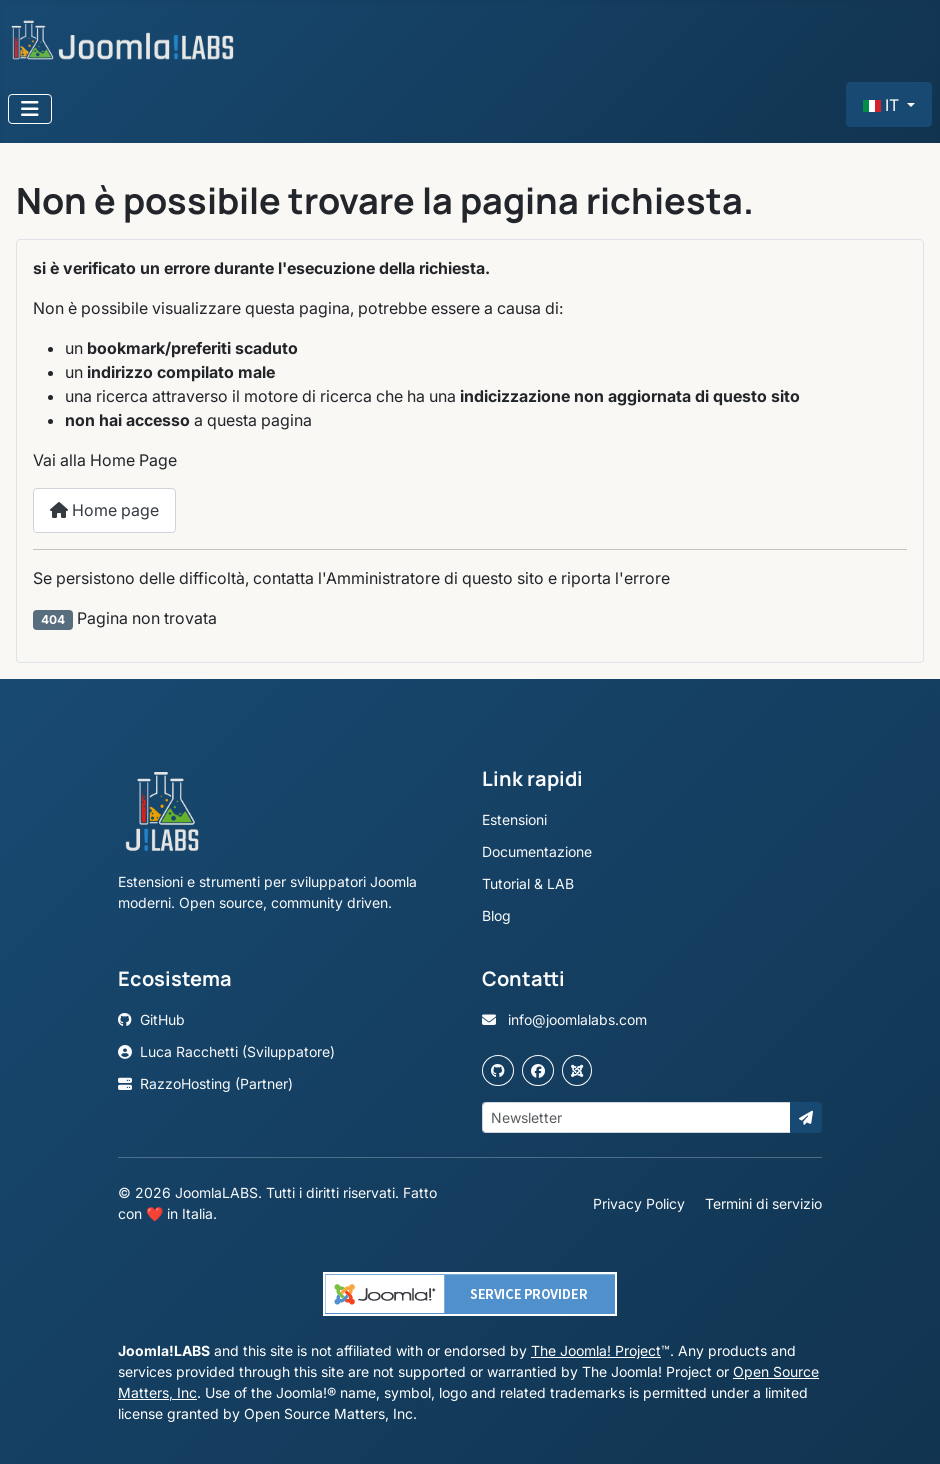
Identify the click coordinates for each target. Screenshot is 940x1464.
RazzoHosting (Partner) (205, 1083)
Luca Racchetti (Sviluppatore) (226, 1051)
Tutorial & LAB (528, 883)
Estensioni (514, 819)
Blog (496, 915)
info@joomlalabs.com (564, 1019)
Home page (104, 510)
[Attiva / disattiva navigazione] (30, 109)
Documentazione (537, 851)
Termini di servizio (763, 1203)
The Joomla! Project (596, 1350)
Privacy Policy (641, 1203)
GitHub (151, 1019)
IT (883, 105)
